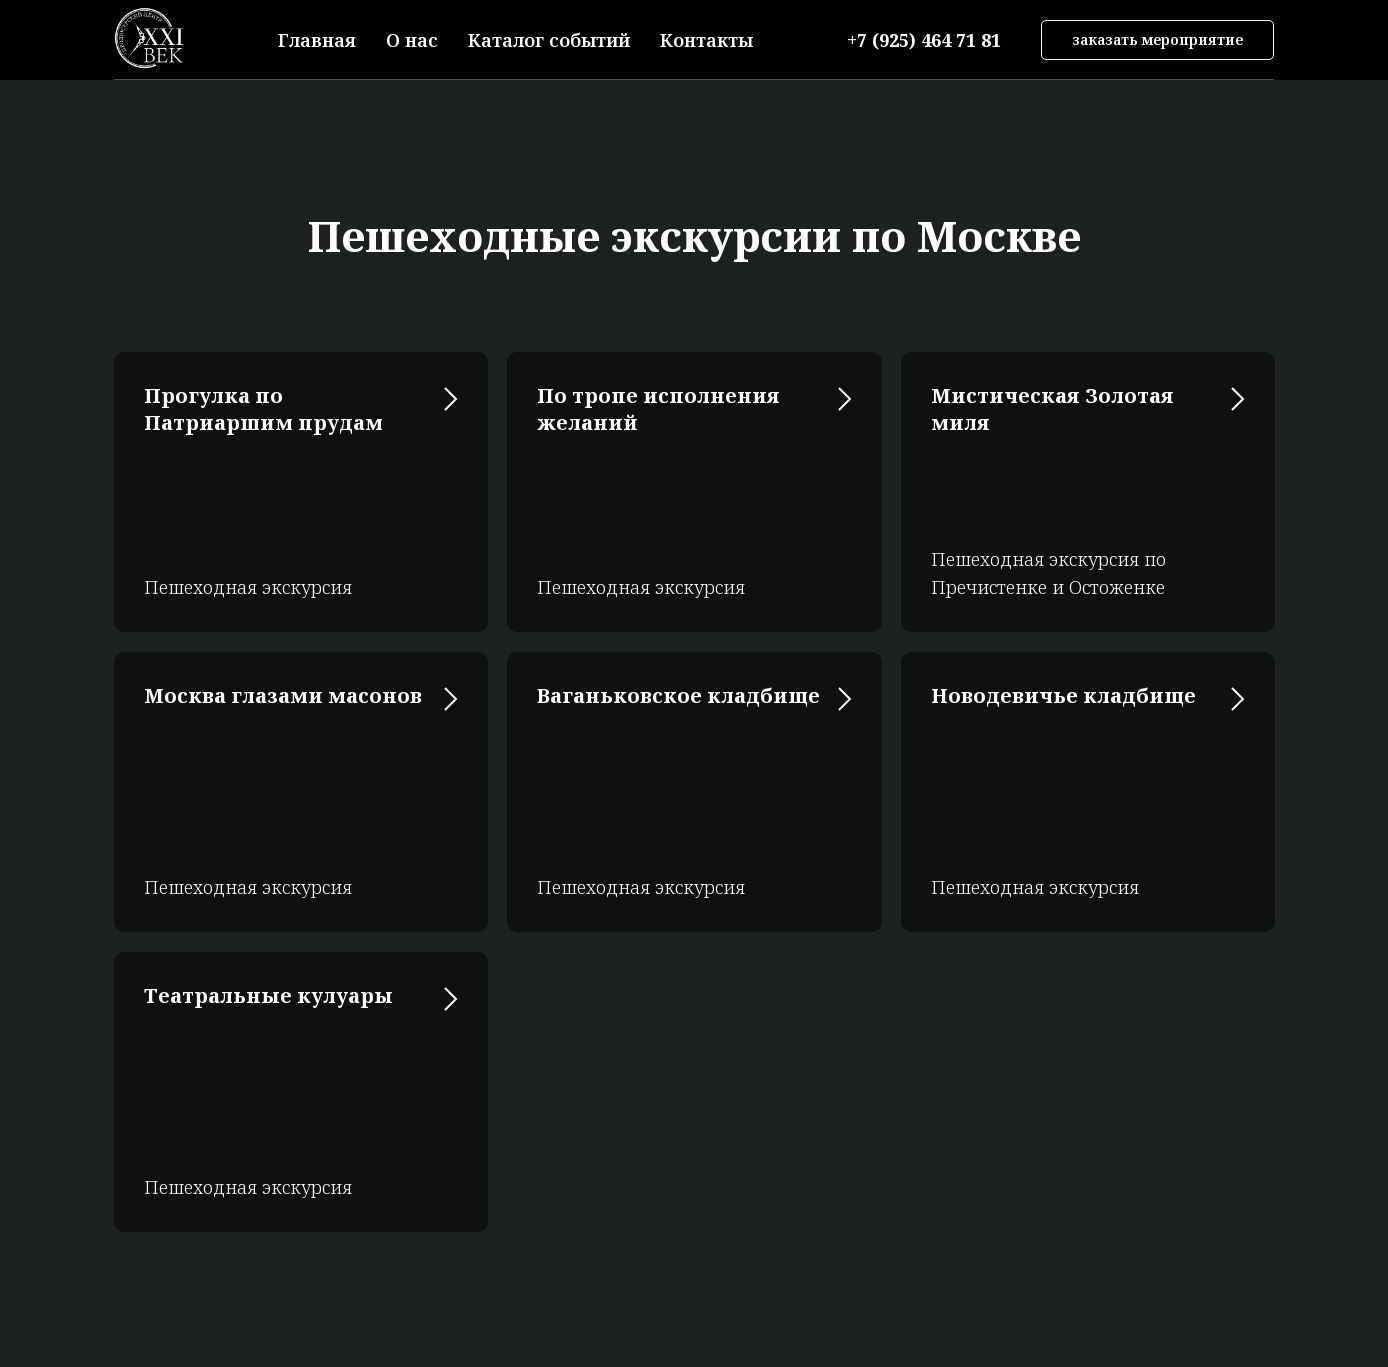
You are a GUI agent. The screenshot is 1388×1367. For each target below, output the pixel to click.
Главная (317, 40)
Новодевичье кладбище (1063, 695)
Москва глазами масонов (283, 695)
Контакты (706, 40)
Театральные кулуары (268, 995)
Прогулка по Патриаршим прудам (263, 409)
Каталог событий (549, 40)
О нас (412, 40)
